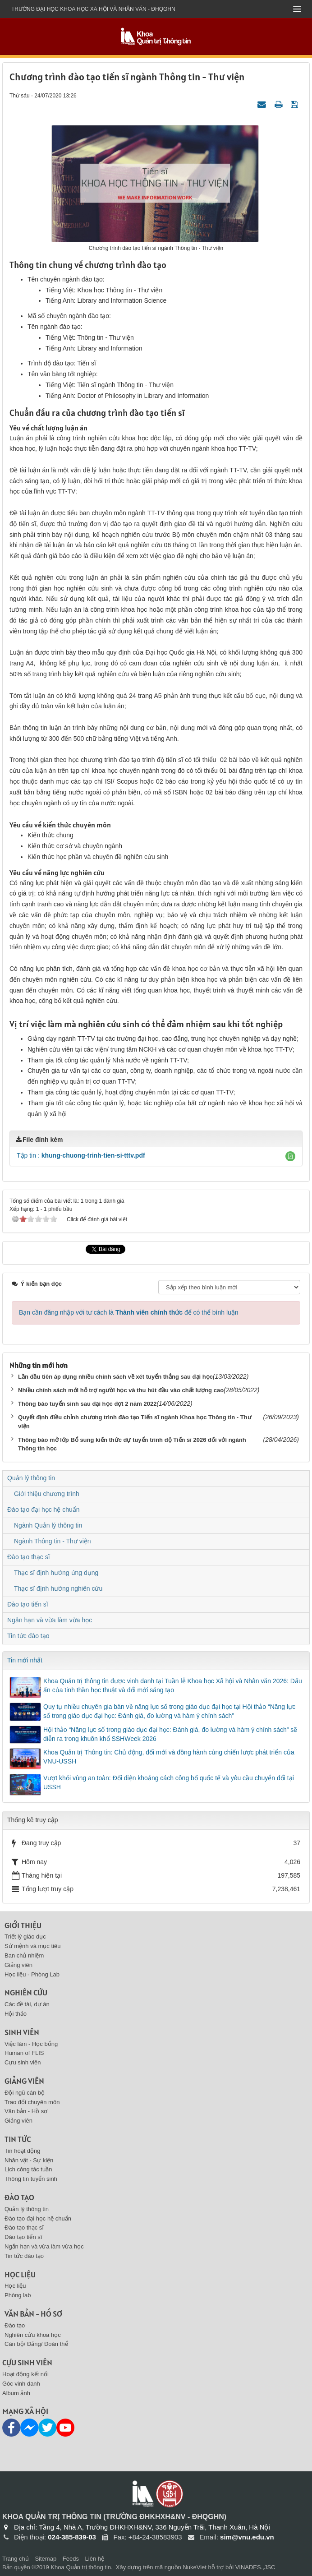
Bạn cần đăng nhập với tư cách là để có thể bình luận (129, 1312)
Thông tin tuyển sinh (31, 2178)
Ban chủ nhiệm (24, 1955)
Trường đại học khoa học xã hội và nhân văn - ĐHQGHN (93, 9)
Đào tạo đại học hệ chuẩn (43, 1509)
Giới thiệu (23, 1925)
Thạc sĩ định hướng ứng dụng (56, 1572)
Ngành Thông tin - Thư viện (52, 1541)
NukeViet (194, 2567)
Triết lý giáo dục (25, 1936)
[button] (290, 1156)
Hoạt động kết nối (25, 2374)
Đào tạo (19, 2197)
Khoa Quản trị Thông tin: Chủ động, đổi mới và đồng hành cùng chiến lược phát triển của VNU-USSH (168, 1757)
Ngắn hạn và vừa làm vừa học (49, 1620)
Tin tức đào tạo (28, 1635)
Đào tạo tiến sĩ (27, 1604)
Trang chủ (15, 2558)
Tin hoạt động (23, 2150)
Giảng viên (18, 1965)
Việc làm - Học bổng (31, 2043)
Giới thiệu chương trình (46, 1493)
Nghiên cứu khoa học (33, 2334)
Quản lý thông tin (31, 1478)
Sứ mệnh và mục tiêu (32, 1946)
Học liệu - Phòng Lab (32, 1974)
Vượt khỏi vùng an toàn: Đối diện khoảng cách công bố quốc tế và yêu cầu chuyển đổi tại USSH (168, 1782)
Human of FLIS (24, 2053)
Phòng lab (18, 2295)
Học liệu (20, 2274)
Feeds (71, 2558)
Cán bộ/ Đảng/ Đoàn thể (36, 2344)
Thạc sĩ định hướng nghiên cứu (58, 1588)
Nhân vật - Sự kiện (29, 2160)
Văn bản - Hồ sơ (26, 2111)
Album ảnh (16, 2393)
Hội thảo (16, 2013)
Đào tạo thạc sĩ (28, 1556)
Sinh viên (22, 2032)
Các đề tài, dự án (27, 2004)
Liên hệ (94, 2558)
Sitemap (45, 2558)
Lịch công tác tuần (28, 2169)
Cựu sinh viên (23, 2062)
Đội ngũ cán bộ (25, 2092)
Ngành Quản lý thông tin (48, 1525)
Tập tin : (81, 1155)
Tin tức (18, 2139)
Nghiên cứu (26, 1992)
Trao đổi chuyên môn (32, 2102)
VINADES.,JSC (255, 2567)
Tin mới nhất (24, 1660)
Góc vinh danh (21, 2383)
